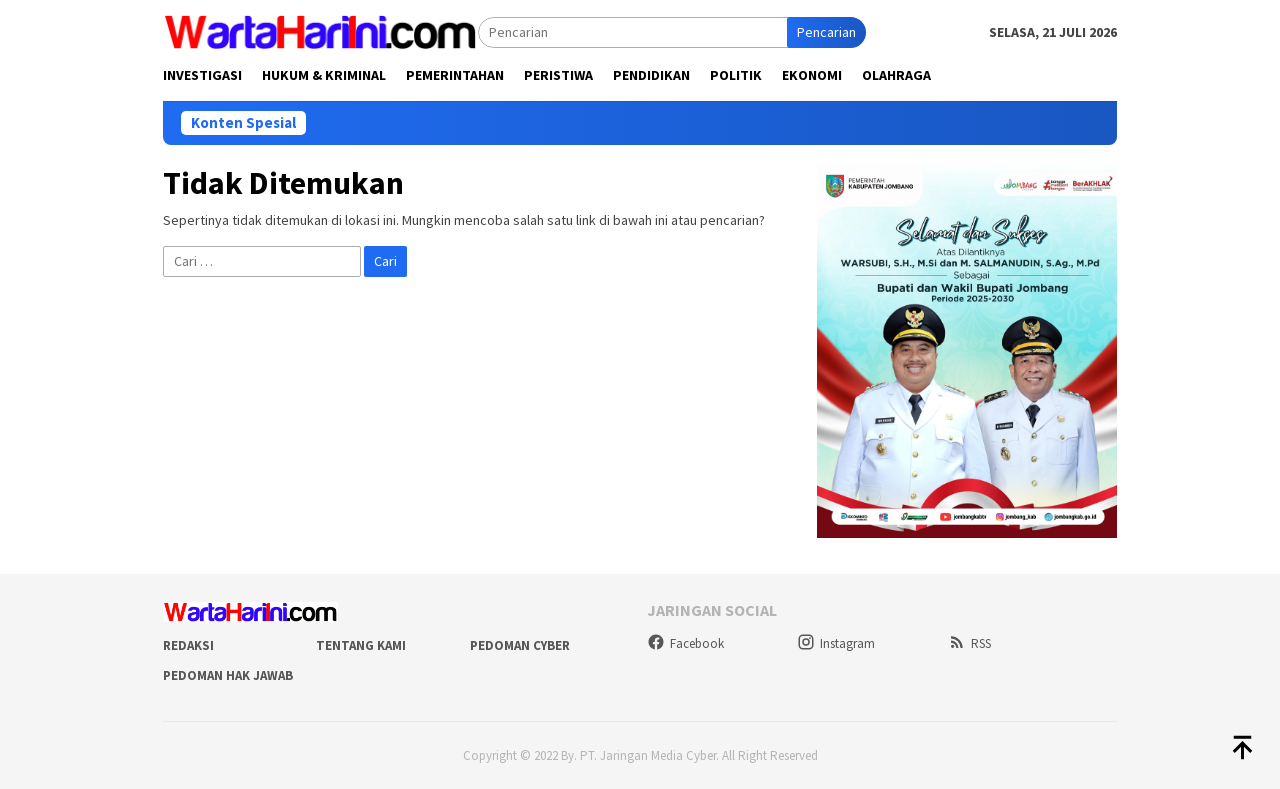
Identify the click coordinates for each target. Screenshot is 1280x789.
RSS (969, 643)
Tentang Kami (361, 645)
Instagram (836, 643)
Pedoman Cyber (520, 645)
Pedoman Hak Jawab (228, 675)
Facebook (685, 643)
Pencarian (826, 32)
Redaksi (188, 645)
